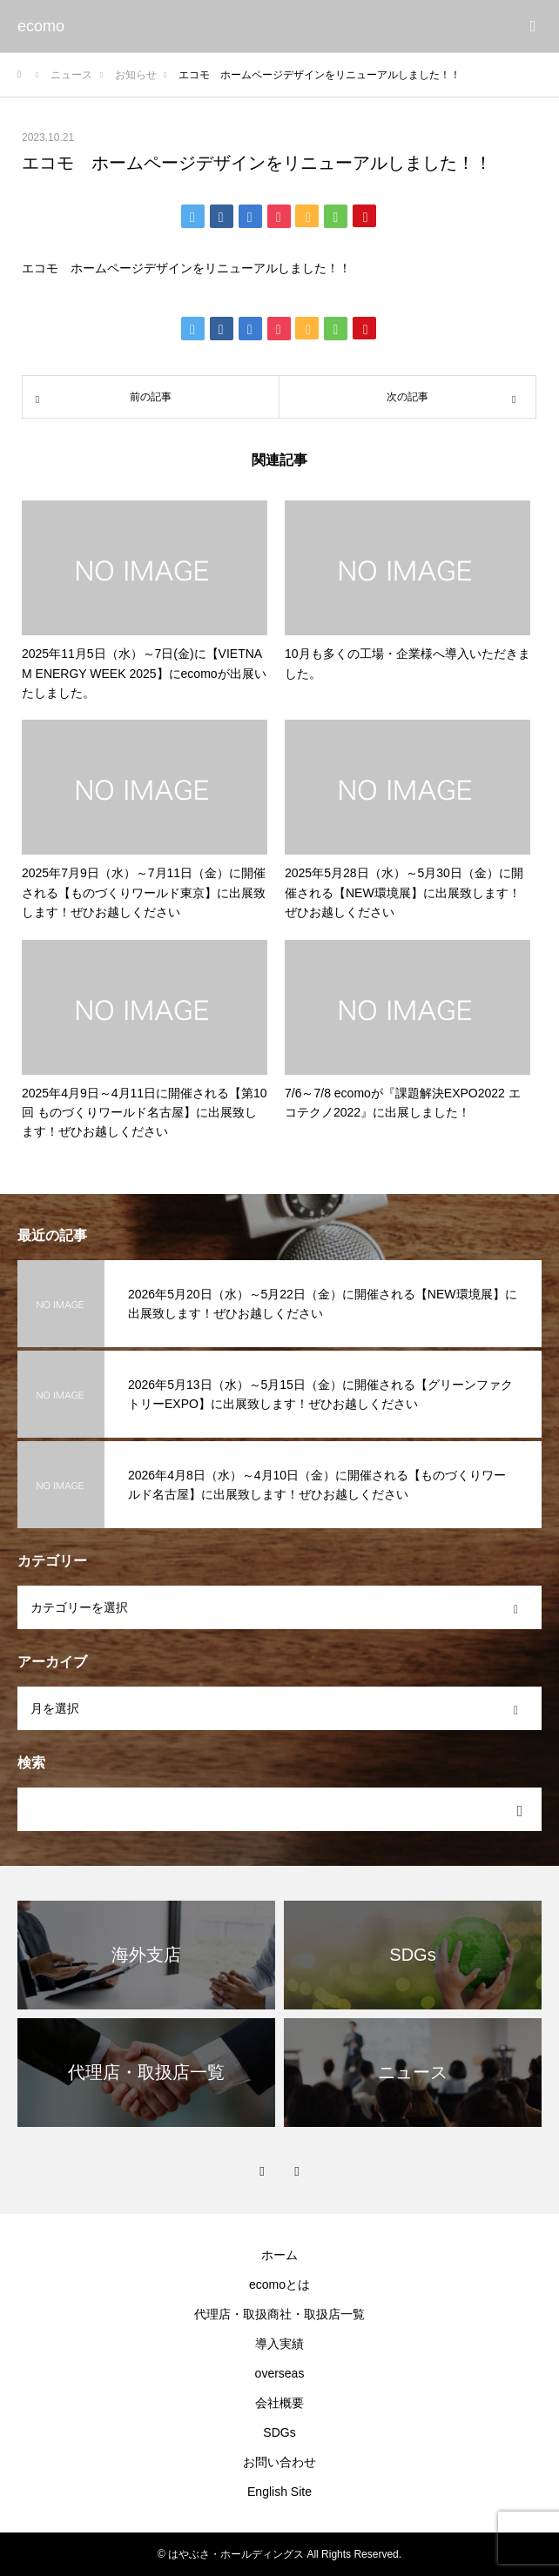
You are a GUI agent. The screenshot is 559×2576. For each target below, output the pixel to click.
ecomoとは (279, 2284)
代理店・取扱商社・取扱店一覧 (279, 2314)
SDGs (279, 2432)
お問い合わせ (279, 2462)
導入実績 (279, 2344)
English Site (279, 2492)
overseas (280, 2373)
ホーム (279, 2255)
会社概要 (279, 2403)
